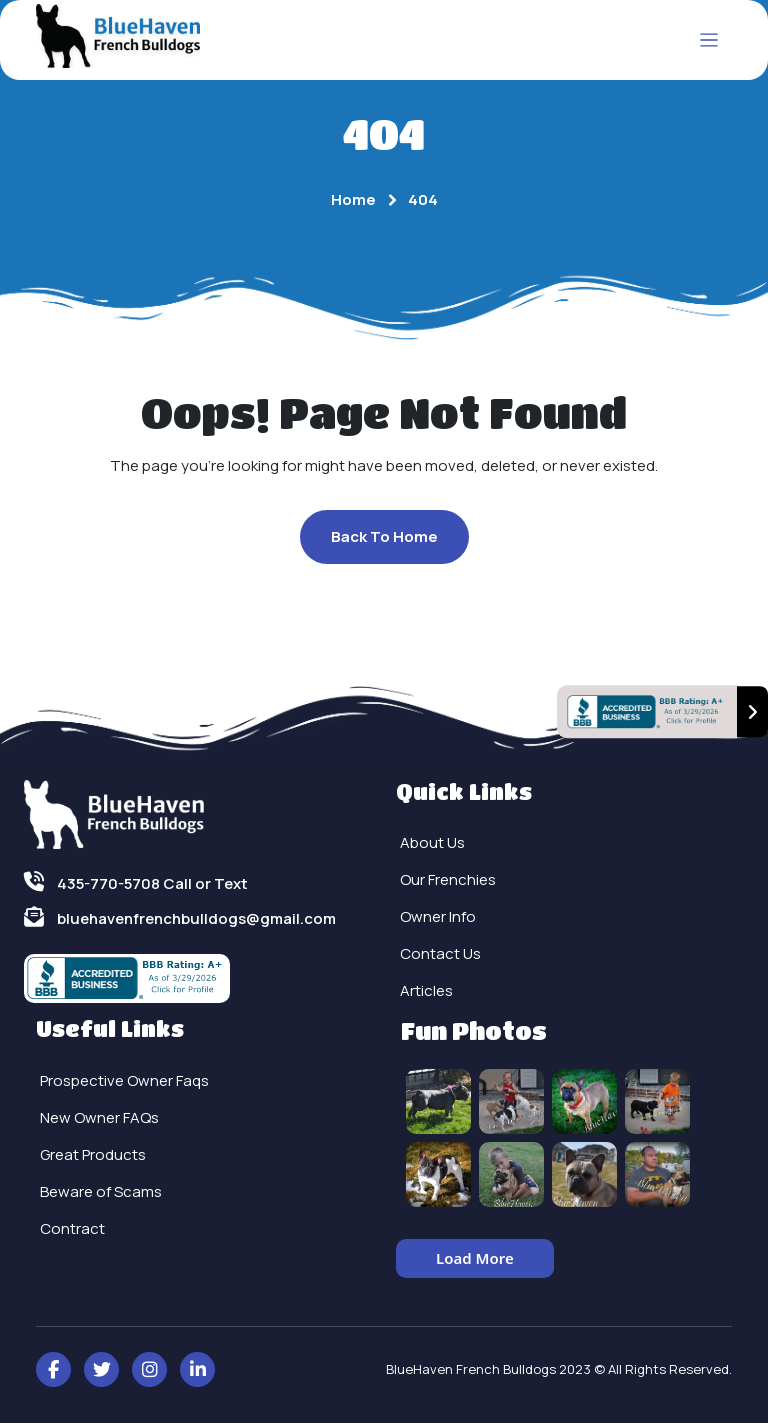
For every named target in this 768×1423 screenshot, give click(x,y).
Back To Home (384, 536)
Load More (475, 1258)
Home (353, 199)
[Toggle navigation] (709, 40)
